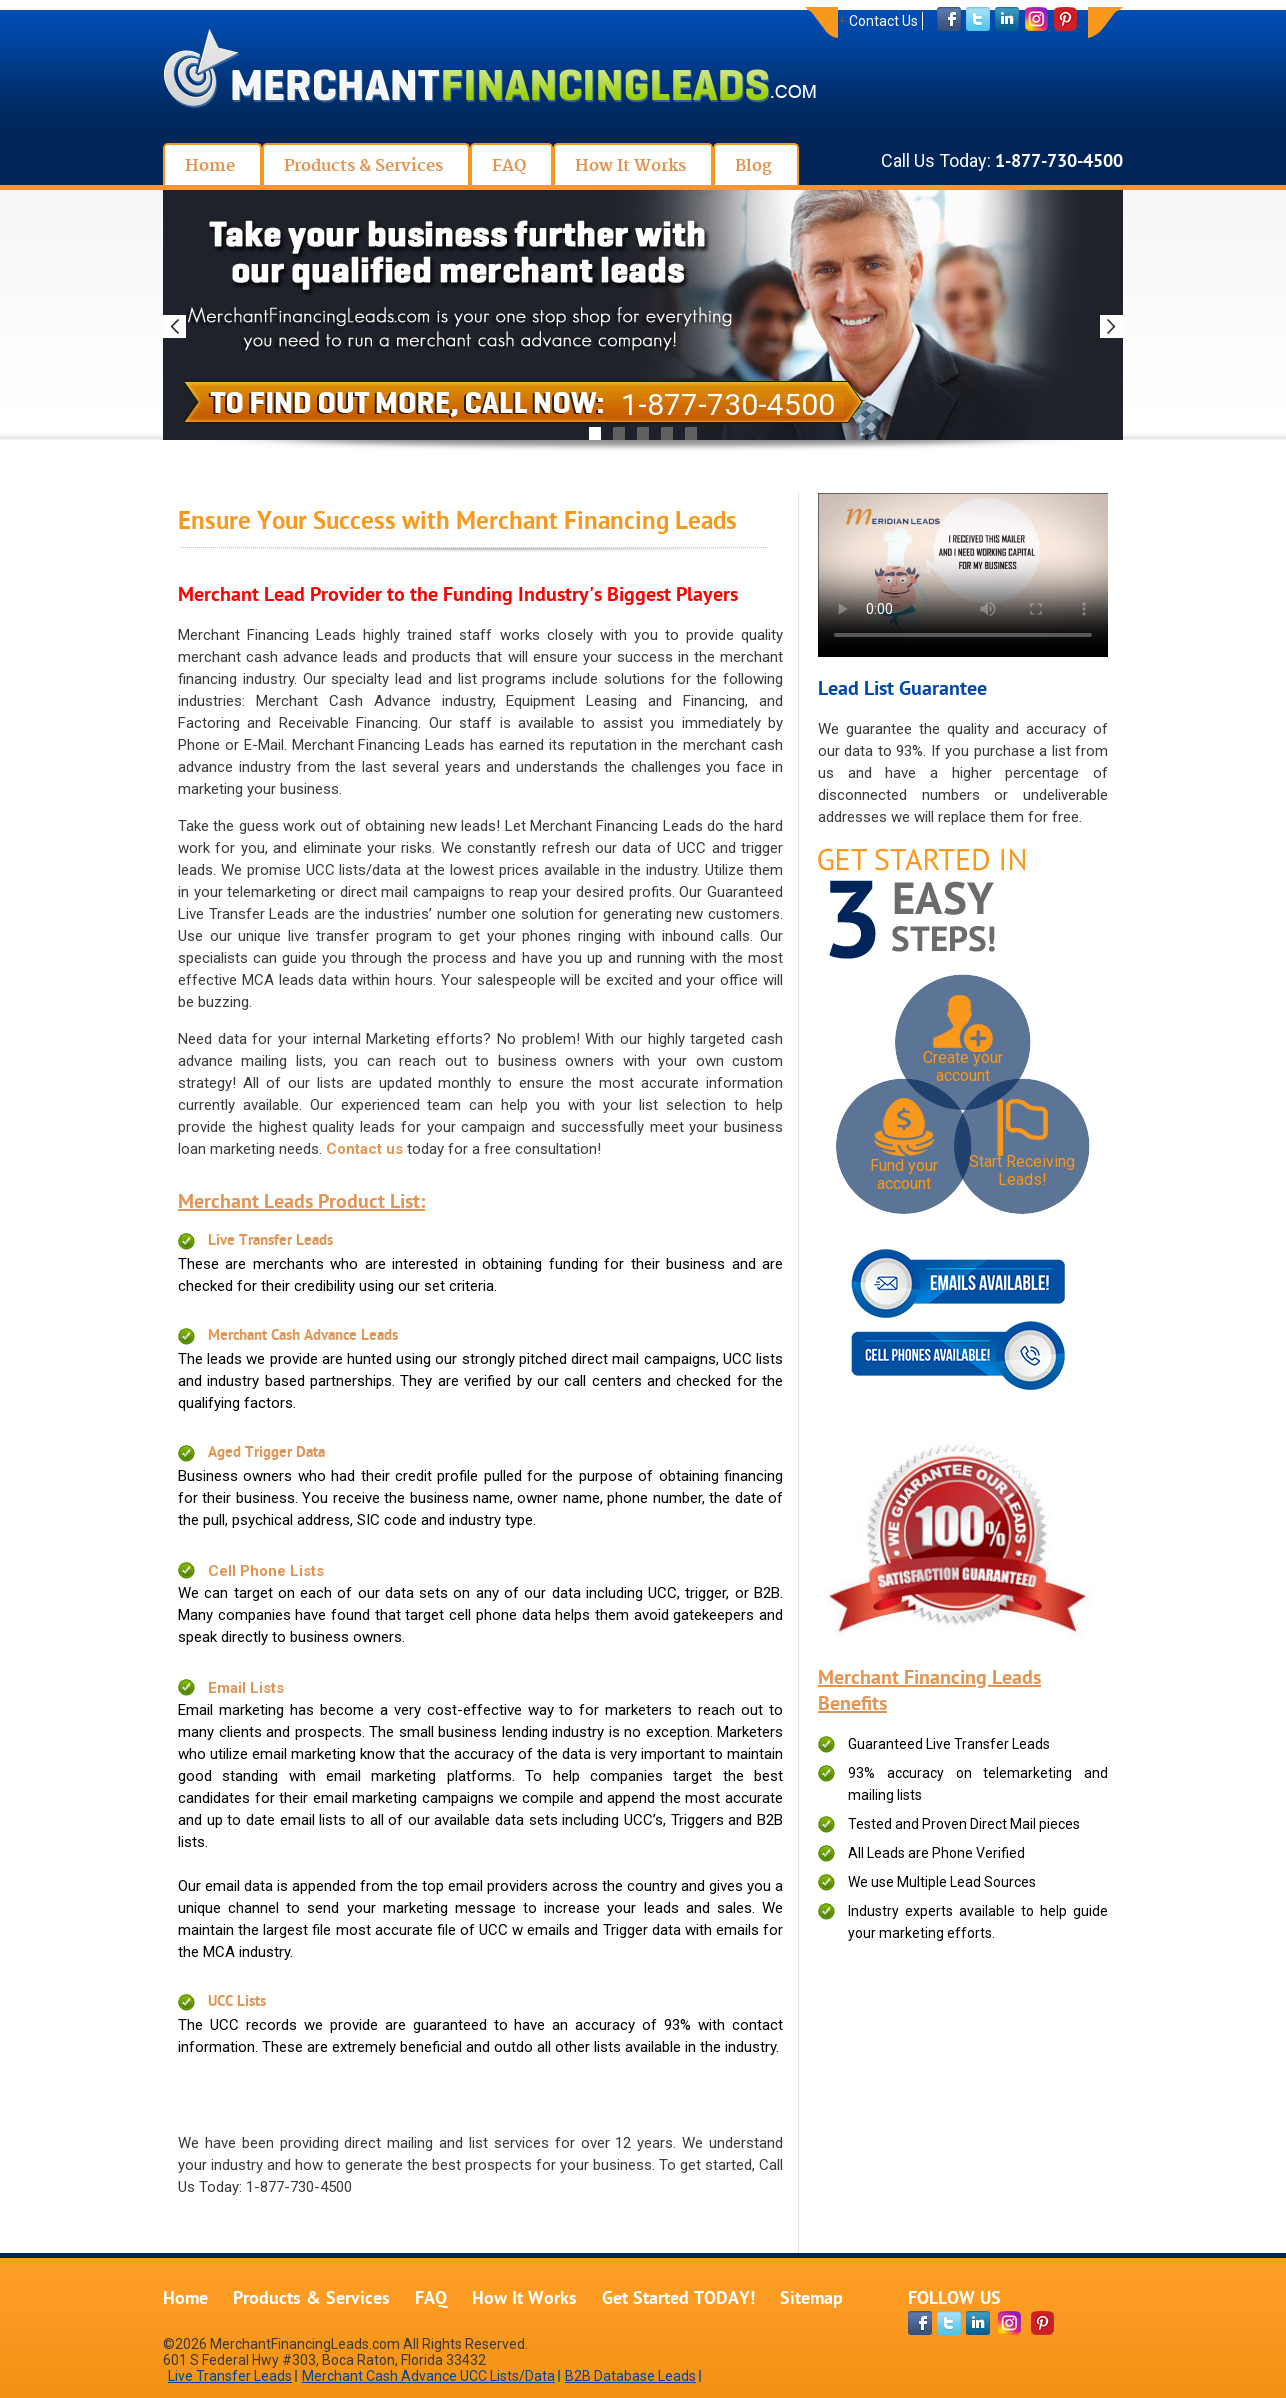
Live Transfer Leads (270, 1241)
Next (1111, 326)
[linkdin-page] (978, 2323)
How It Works (524, 2299)
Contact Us (883, 21)
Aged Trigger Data (266, 1453)
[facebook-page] (920, 2323)
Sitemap (811, 2299)
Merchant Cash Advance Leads (303, 1336)
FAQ (431, 2299)
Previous (174, 326)
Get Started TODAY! (678, 2299)
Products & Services (311, 2299)
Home (185, 2299)
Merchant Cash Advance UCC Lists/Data (428, 2376)
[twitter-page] (949, 2323)
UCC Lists (237, 2002)
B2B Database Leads (630, 2376)
